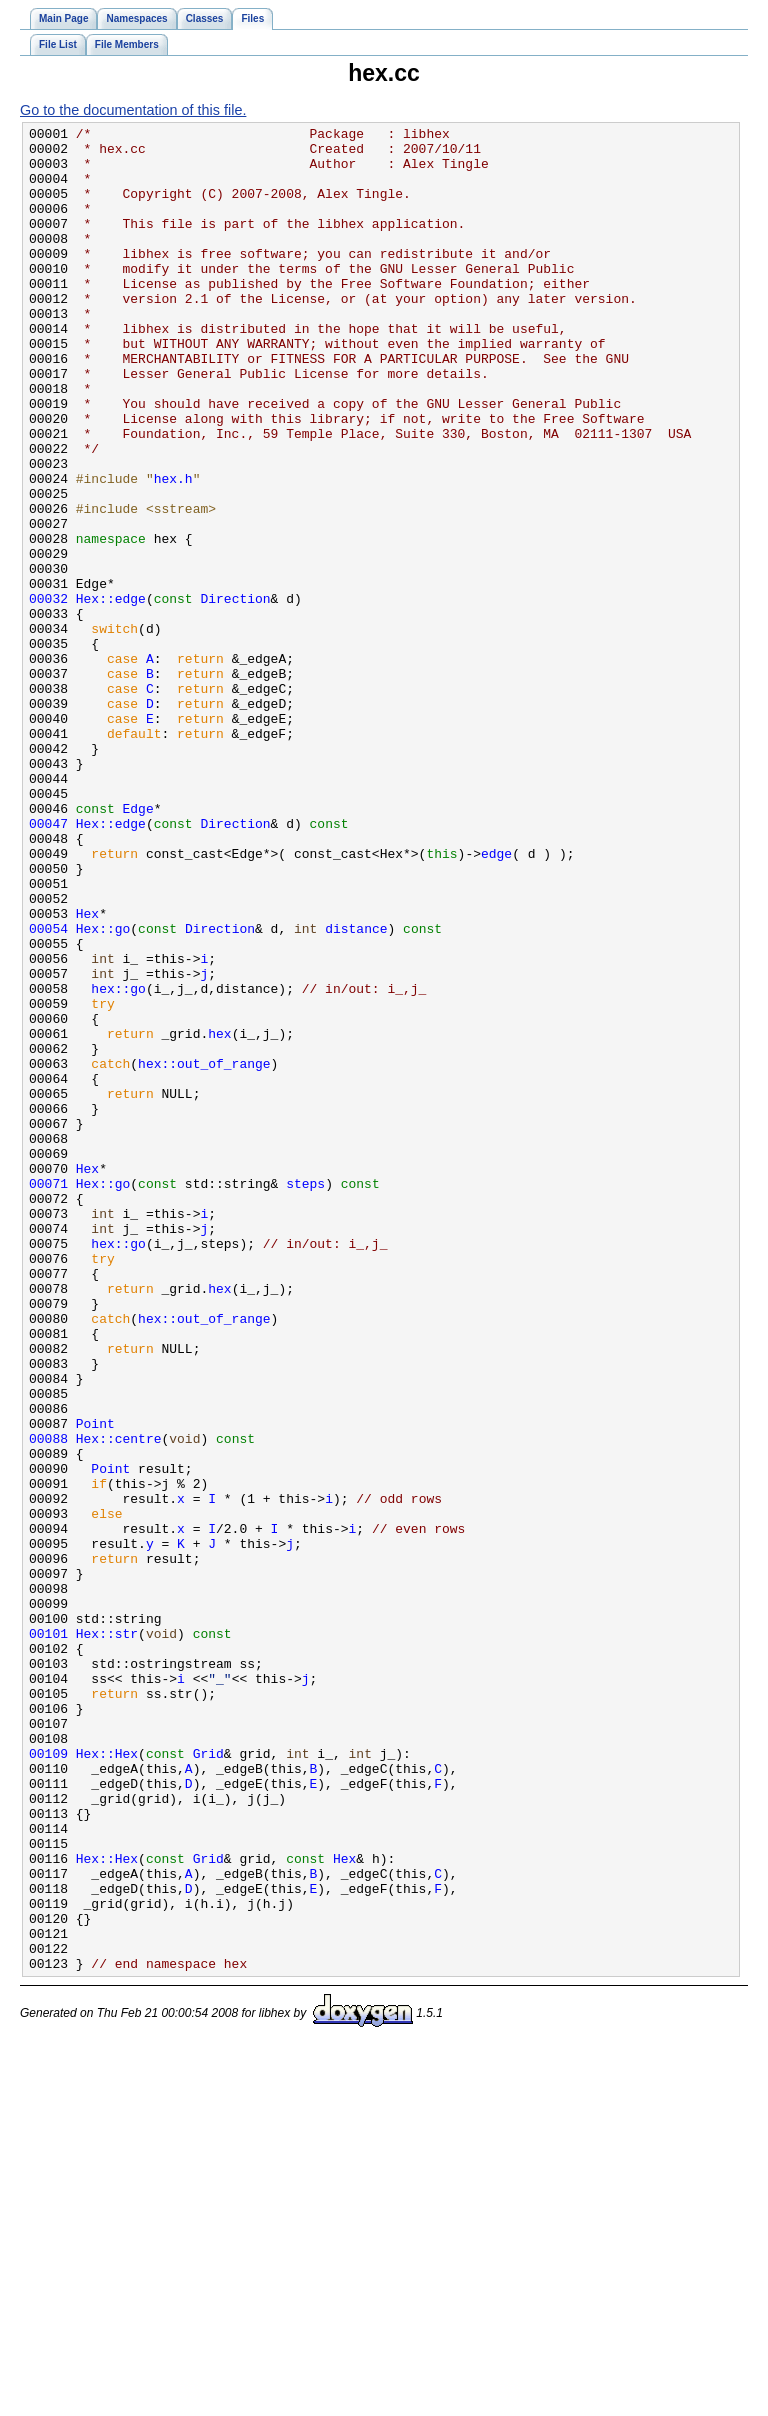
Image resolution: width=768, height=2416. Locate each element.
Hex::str (107, 1936)
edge (496, 1000)
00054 (48, 1090)
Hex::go (103, 1090)
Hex (87, 1072)
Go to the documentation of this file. (133, 110)
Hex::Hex (107, 2080)
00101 (48, 1936)
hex (219, 1216)
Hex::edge (111, 694)
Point (95, 1684)
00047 (48, 964)
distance (356, 1090)
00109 (48, 2080)
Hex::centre (119, 1702)
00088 (48, 1702)
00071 (48, 1396)
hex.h (173, 550)
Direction (235, 694)
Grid (208, 2080)
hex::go (118, 1162)
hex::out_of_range (204, 1252)
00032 (48, 694)
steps (305, 1396)
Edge (138, 946)
